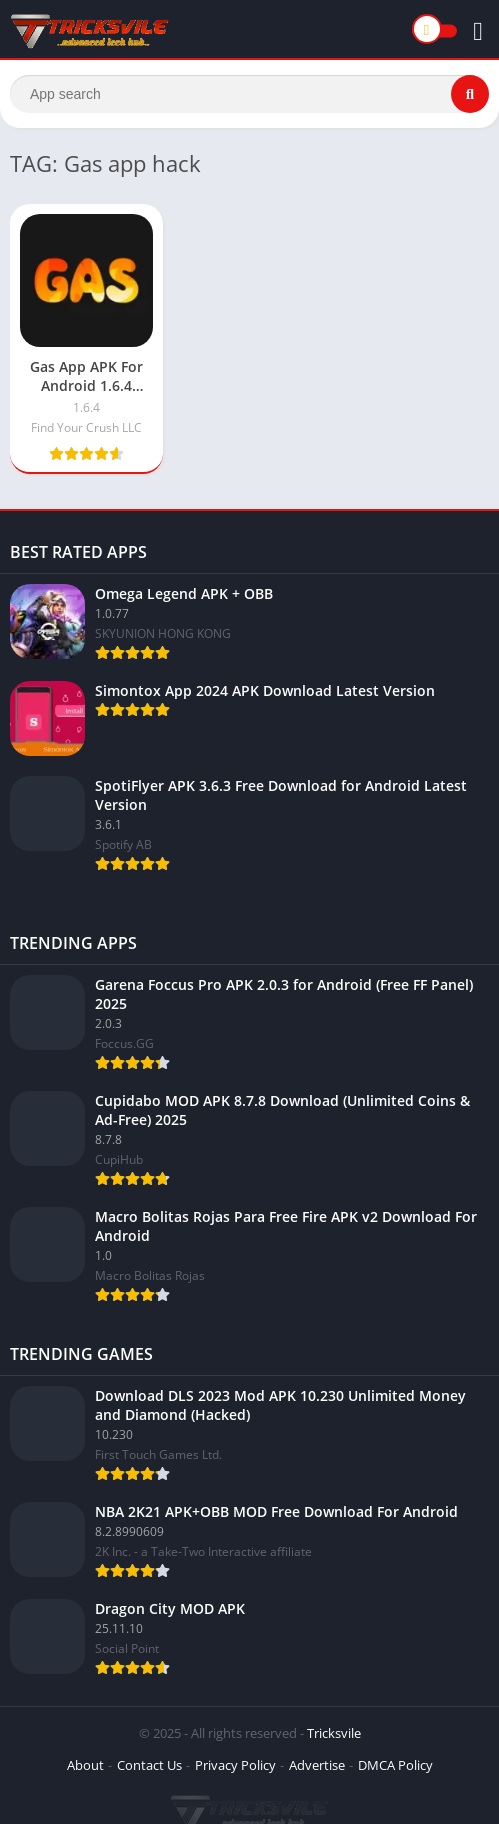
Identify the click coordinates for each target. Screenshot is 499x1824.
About (85, 1765)
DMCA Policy (395, 1765)
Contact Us (149, 1765)
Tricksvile (334, 1733)
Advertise (317, 1765)
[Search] (249, 94)
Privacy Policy (235, 1765)
